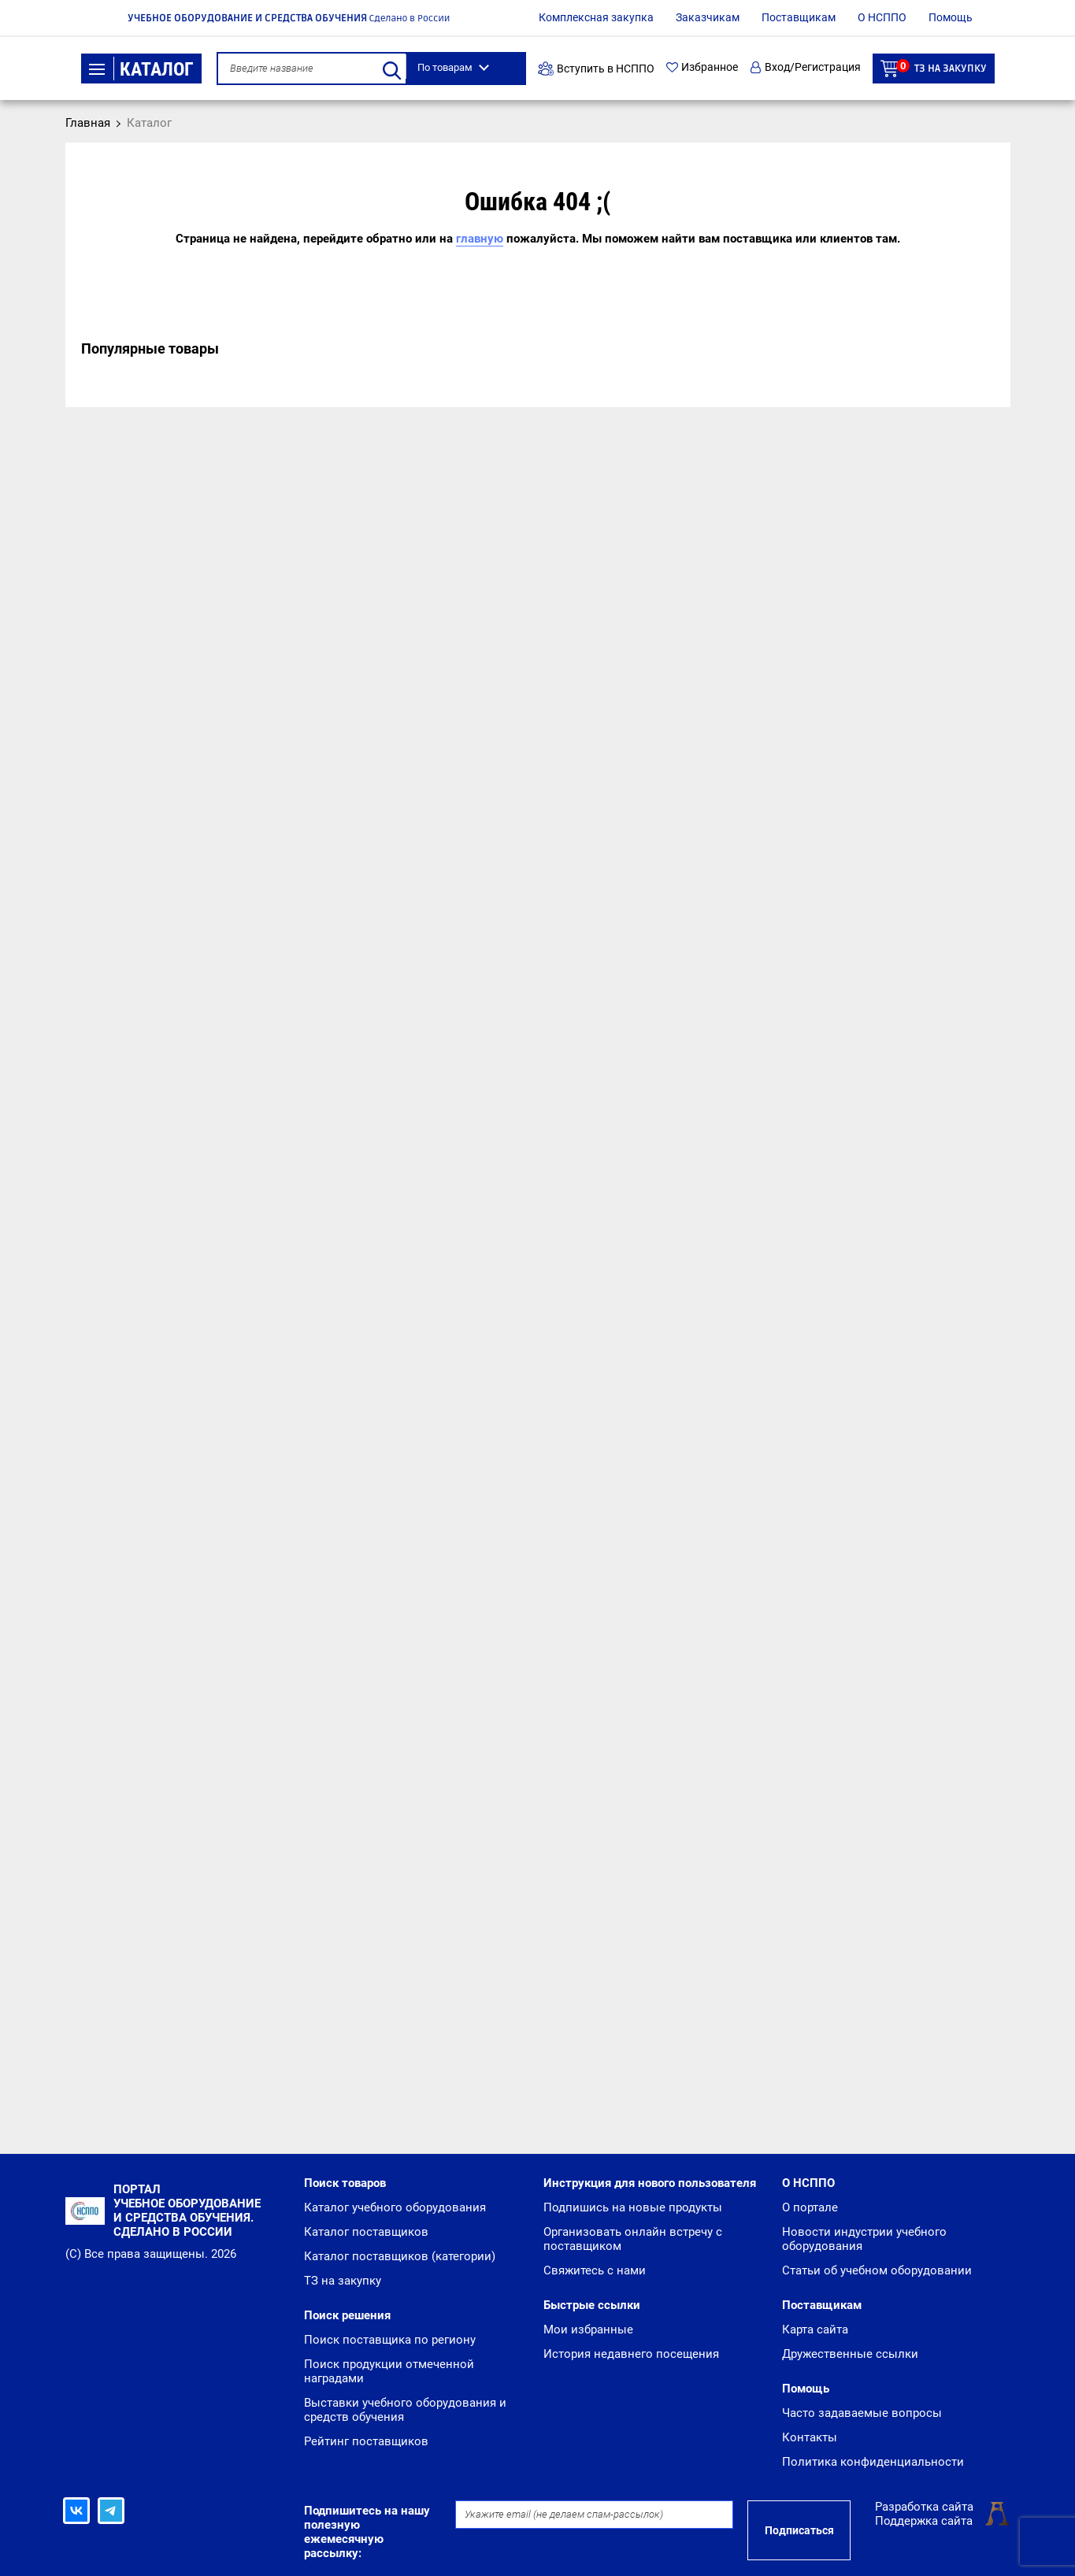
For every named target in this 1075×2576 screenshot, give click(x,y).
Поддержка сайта (924, 2521)
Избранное (702, 67)
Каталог (141, 69)
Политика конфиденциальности (873, 2462)
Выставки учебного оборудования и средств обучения (405, 2410)
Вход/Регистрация (805, 67)
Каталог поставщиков (366, 2232)
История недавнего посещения (631, 2354)
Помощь (951, 17)
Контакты (809, 2437)
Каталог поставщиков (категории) (399, 2256)
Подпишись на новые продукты (632, 2207)
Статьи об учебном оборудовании (877, 2270)
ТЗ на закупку (933, 68)
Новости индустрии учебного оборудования (864, 2239)
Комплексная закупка (596, 17)
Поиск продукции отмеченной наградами (389, 2371)
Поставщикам (799, 17)
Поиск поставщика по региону (390, 2340)
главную (479, 239)
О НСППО (882, 17)
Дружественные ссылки (850, 2354)
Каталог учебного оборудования (395, 2207)
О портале (810, 2207)
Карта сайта (815, 2329)
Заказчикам (708, 17)
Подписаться (799, 2530)
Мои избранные (588, 2329)
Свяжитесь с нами (594, 2270)
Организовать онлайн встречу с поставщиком (632, 2239)
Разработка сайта (924, 2507)
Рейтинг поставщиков (366, 2441)
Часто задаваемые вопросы (862, 2413)
